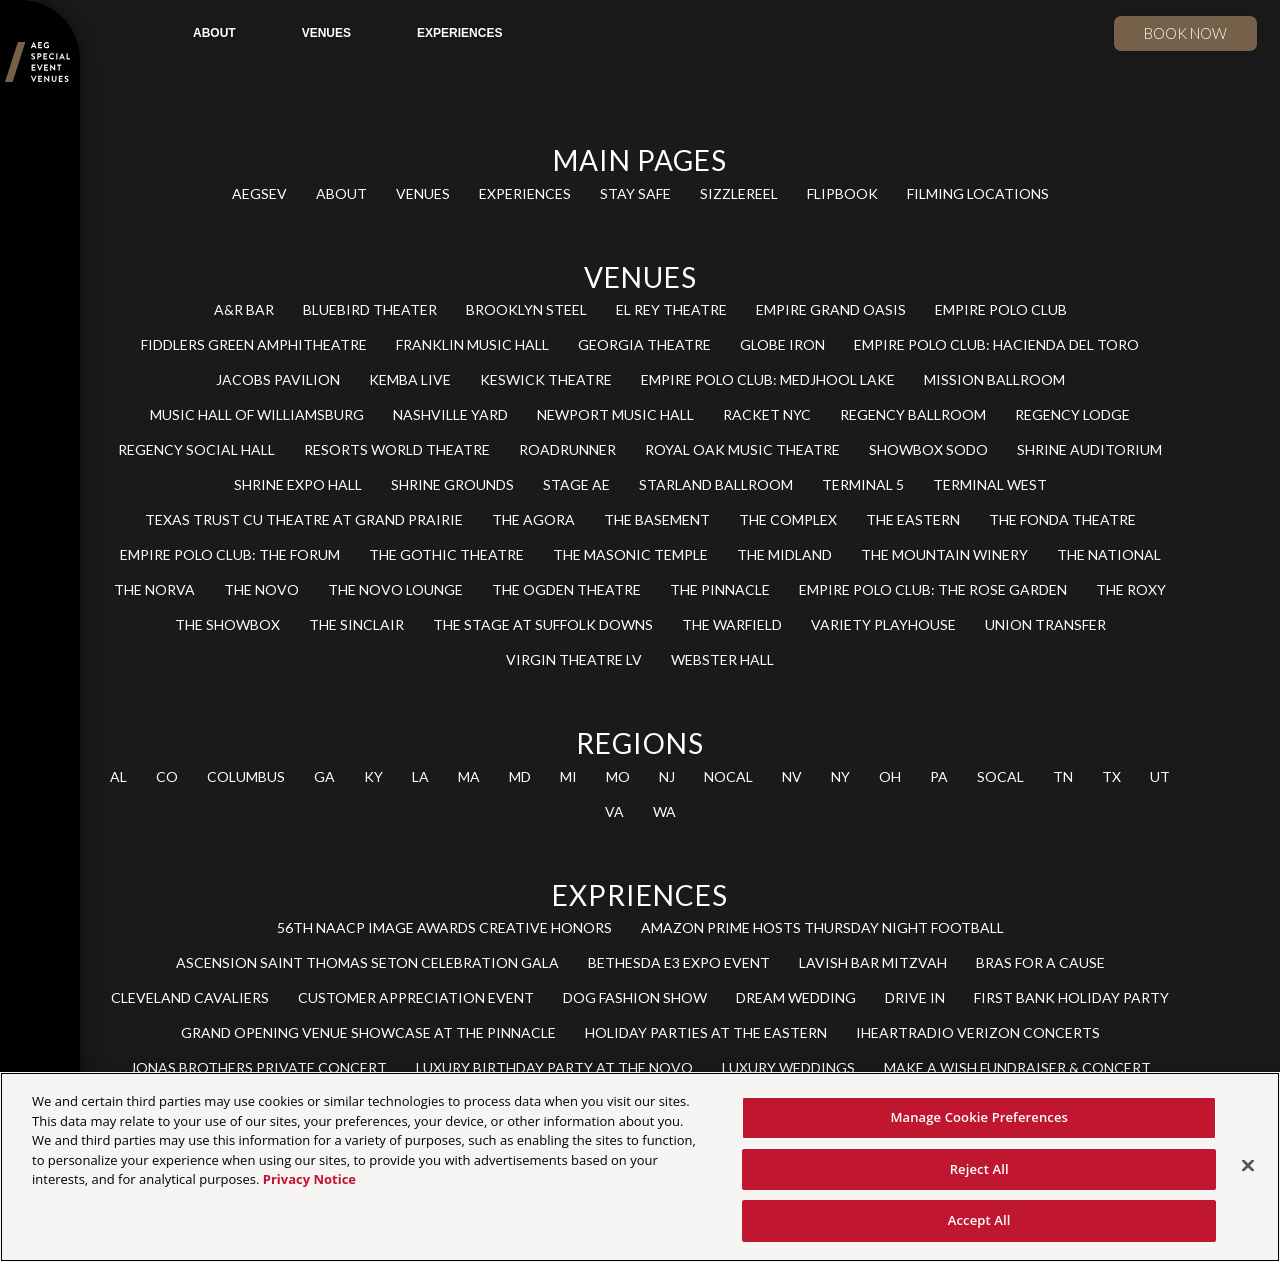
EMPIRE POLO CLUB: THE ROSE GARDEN (933, 589)
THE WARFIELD (732, 624)
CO (167, 776)
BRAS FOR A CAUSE (1040, 962)
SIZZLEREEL (739, 193)
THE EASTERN (913, 519)
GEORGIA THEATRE (644, 344)
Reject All (979, 1169)
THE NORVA (154, 589)
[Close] (1248, 1166)
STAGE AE (576, 484)
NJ (667, 776)
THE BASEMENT (657, 519)
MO (618, 776)
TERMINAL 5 (863, 484)
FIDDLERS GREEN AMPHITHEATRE (254, 344)
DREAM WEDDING (796, 997)
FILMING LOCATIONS (978, 193)
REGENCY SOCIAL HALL (196, 449)
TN (1063, 776)
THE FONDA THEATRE (1062, 519)
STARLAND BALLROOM (716, 484)
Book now (1185, 33)
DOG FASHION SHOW (635, 997)
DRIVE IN (915, 997)
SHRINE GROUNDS (452, 484)
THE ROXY (1131, 589)
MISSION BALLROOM (994, 379)
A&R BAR (244, 309)
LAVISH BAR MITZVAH (873, 962)
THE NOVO (261, 589)
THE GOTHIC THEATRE (446, 554)
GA (324, 776)
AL (118, 776)
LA (420, 776)
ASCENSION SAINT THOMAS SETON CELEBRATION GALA (367, 962)
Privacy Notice (309, 1179)
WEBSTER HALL (722, 659)
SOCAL (1000, 776)
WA (664, 811)
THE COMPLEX (788, 519)
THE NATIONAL (1109, 554)
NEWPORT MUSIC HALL (615, 414)
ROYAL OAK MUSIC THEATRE (742, 449)
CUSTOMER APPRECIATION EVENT (416, 997)
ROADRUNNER (567, 449)
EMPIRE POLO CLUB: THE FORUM (230, 554)
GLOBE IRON (782, 344)
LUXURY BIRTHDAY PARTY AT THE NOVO (554, 1067)
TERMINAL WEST (990, 484)
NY (840, 776)
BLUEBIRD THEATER (370, 309)
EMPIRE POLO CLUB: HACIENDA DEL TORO (996, 344)
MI (568, 776)
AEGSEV (259, 193)
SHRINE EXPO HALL (298, 484)
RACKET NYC (767, 414)
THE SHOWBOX (227, 624)
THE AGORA (533, 519)
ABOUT (214, 33)
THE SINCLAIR (356, 624)
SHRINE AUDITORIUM (1089, 449)
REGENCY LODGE (1072, 414)
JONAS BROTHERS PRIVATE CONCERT (258, 1067)
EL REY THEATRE (671, 309)
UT (1160, 776)
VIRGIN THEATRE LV (574, 659)
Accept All (979, 1220)
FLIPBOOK (842, 193)
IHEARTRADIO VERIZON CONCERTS (978, 1032)
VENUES (326, 33)
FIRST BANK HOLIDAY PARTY (1071, 997)
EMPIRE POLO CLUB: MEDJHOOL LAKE (768, 379)
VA (614, 811)
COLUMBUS (246, 776)
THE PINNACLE (720, 589)
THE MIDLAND (784, 554)
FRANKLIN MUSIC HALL (472, 344)
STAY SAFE (635, 193)
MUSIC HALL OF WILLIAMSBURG (257, 414)
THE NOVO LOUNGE (395, 589)
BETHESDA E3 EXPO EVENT (679, 962)
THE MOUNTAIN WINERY (944, 554)
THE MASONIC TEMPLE (630, 554)
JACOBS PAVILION (278, 379)
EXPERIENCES (459, 33)
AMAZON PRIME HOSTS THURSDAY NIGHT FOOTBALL (822, 927)
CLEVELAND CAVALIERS (190, 997)
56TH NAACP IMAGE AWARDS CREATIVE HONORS (444, 927)
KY (373, 776)
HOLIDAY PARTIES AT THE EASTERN (706, 1032)
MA (469, 776)
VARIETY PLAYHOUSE (883, 624)
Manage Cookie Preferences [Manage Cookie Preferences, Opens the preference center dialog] (979, 1117)
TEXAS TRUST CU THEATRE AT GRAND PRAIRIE (304, 519)
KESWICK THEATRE (546, 379)
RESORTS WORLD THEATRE (397, 449)
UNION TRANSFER (1045, 624)
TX (1111, 776)
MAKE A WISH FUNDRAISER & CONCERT (1017, 1067)
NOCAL (728, 776)
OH (890, 776)
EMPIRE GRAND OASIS (831, 309)
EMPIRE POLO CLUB (1001, 309)
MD (520, 776)
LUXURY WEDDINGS (788, 1067)
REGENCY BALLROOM (913, 414)
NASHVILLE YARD (450, 414)
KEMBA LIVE (410, 379)
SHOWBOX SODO (928, 449)
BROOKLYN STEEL (526, 309)
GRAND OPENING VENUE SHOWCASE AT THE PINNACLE (368, 1032)
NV (792, 776)
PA (939, 776)
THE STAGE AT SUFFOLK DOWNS (543, 624)
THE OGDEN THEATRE (566, 589)
